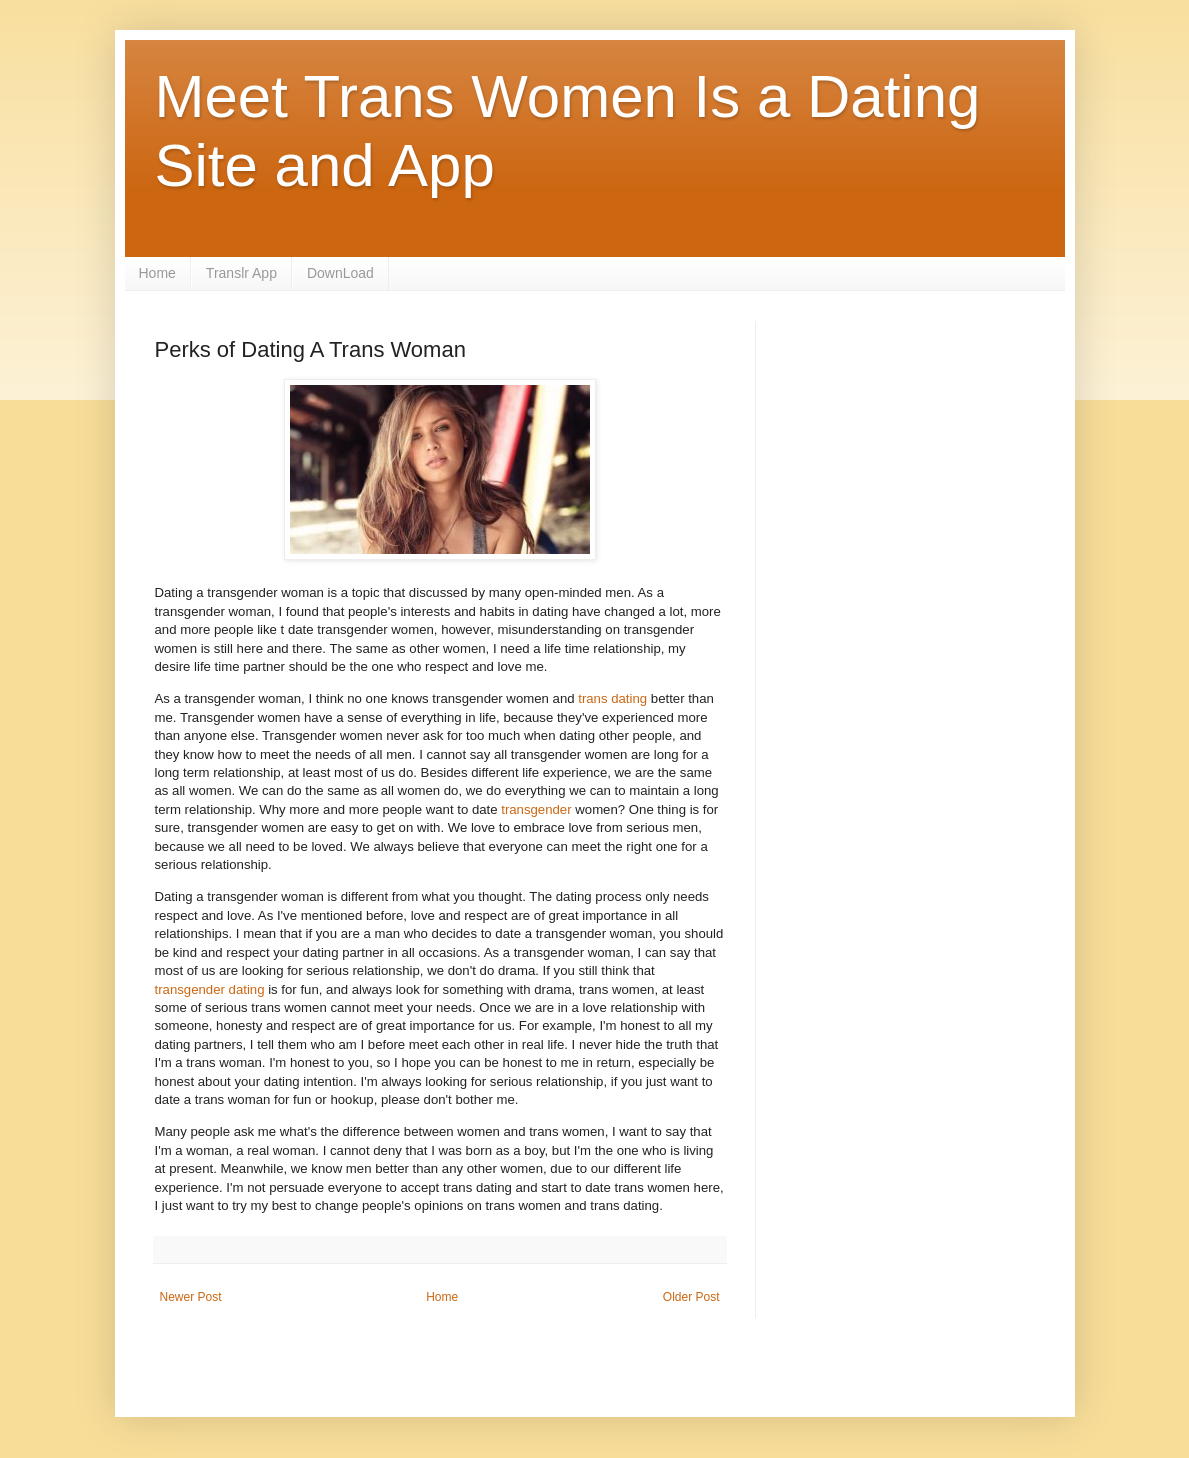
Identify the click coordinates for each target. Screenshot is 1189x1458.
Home (157, 273)
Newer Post (191, 1297)
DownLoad (340, 273)
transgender (536, 809)
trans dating (612, 698)
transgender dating (210, 989)
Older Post (691, 1297)
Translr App (241, 273)
